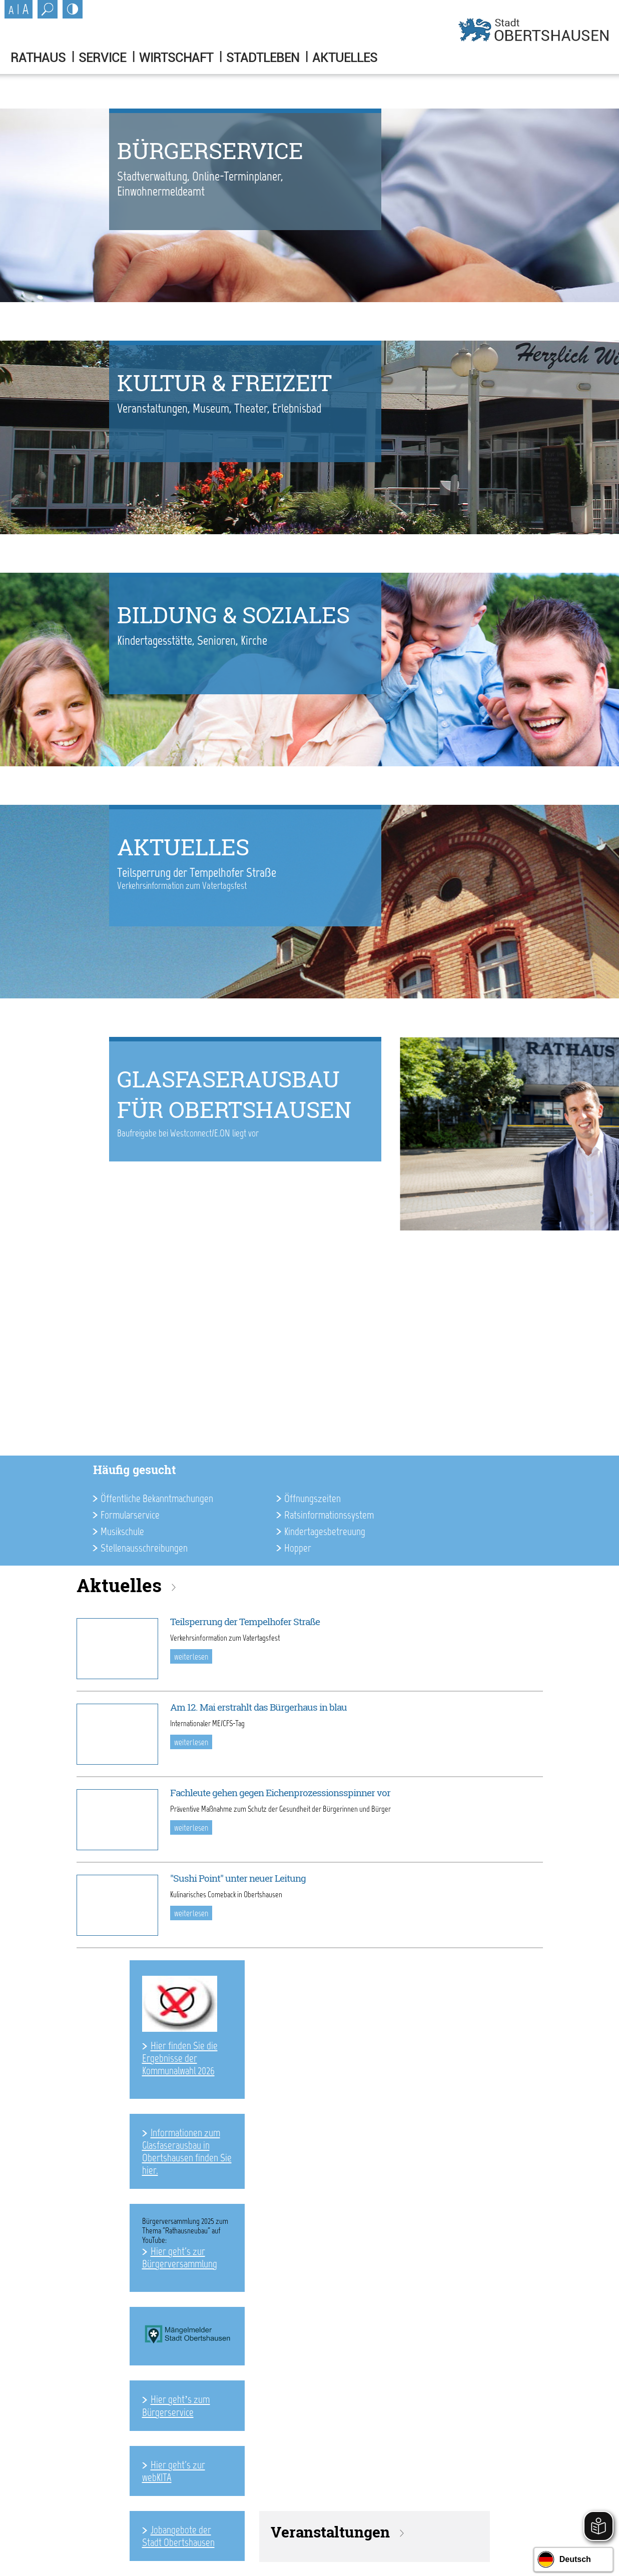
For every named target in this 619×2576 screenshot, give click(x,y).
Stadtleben (262, 58)
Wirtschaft (176, 58)
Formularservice (130, 1515)
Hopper (297, 1548)
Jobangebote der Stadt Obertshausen (178, 2535)
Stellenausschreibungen (144, 1548)
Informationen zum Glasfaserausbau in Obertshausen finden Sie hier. (187, 2151)
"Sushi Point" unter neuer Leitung (238, 1878)
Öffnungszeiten (312, 1498)
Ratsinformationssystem (329, 1515)
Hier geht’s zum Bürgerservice (176, 2405)
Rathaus (38, 58)
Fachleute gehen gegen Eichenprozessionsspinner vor (280, 1792)
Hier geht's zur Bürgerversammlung (179, 2257)
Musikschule (122, 1531)
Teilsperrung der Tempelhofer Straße (245, 1621)
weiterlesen (191, 1657)
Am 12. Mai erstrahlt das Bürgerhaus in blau (258, 1707)
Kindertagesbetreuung (324, 1531)
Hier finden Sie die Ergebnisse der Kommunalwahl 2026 (180, 2058)
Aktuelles (344, 58)
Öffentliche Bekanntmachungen (157, 1498)
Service (102, 58)
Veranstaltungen (330, 2532)
